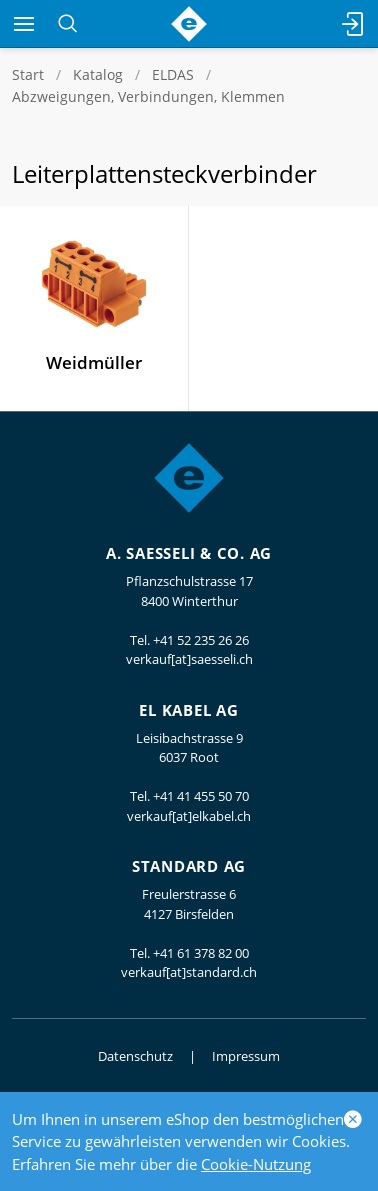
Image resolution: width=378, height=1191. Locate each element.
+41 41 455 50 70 (201, 796)
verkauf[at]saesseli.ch (189, 659)
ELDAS (173, 74)
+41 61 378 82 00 (201, 953)
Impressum (246, 1056)
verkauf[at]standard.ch (189, 972)
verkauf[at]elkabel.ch (189, 816)
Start (28, 74)
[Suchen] (67, 24)
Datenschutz (135, 1056)
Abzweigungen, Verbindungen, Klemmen (148, 96)
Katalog (98, 74)
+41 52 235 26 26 (201, 640)
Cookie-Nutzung (256, 1164)
